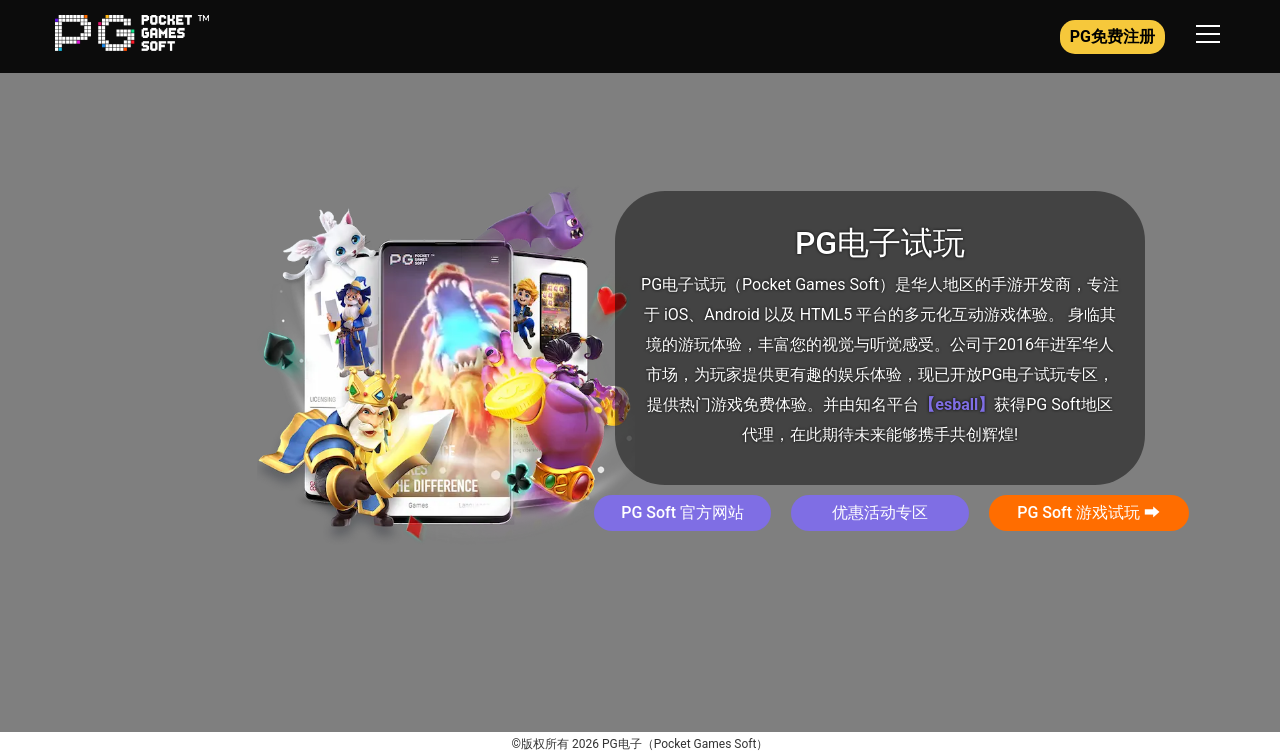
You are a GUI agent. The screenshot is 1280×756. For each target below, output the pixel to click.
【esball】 (956, 404)
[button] (682, 513)
